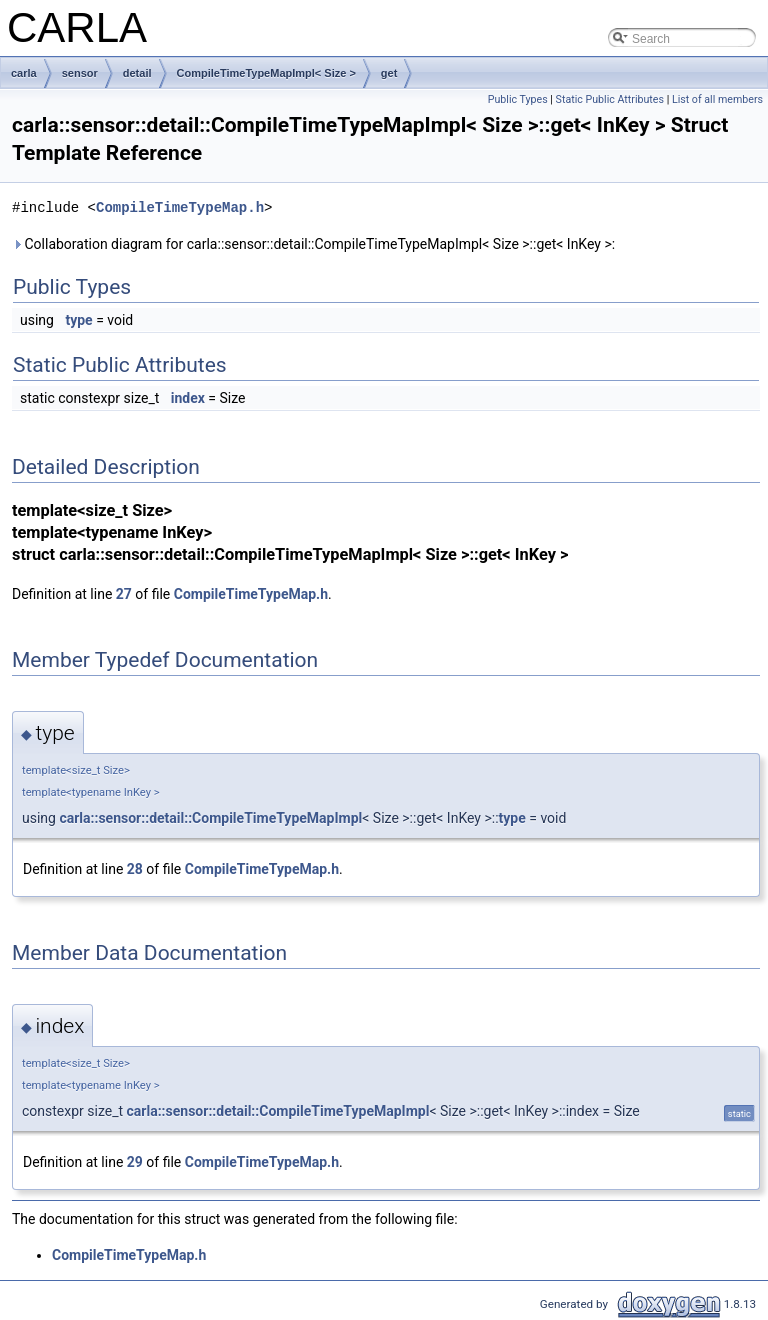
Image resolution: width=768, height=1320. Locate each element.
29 (135, 1162)
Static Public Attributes (610, 99)
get (389, 73)
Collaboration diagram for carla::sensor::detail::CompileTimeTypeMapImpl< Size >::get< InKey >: (313, 244)
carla (24, 73)
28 (135, 869)
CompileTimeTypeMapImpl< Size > (266, 73)
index (188, 398)
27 (124, 594)
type (78, 320)
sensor (80, 73)
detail (137, 73)
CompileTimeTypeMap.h (180, 207)
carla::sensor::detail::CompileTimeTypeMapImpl (210, 818)
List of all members (717, 99)
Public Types (518, 99)
